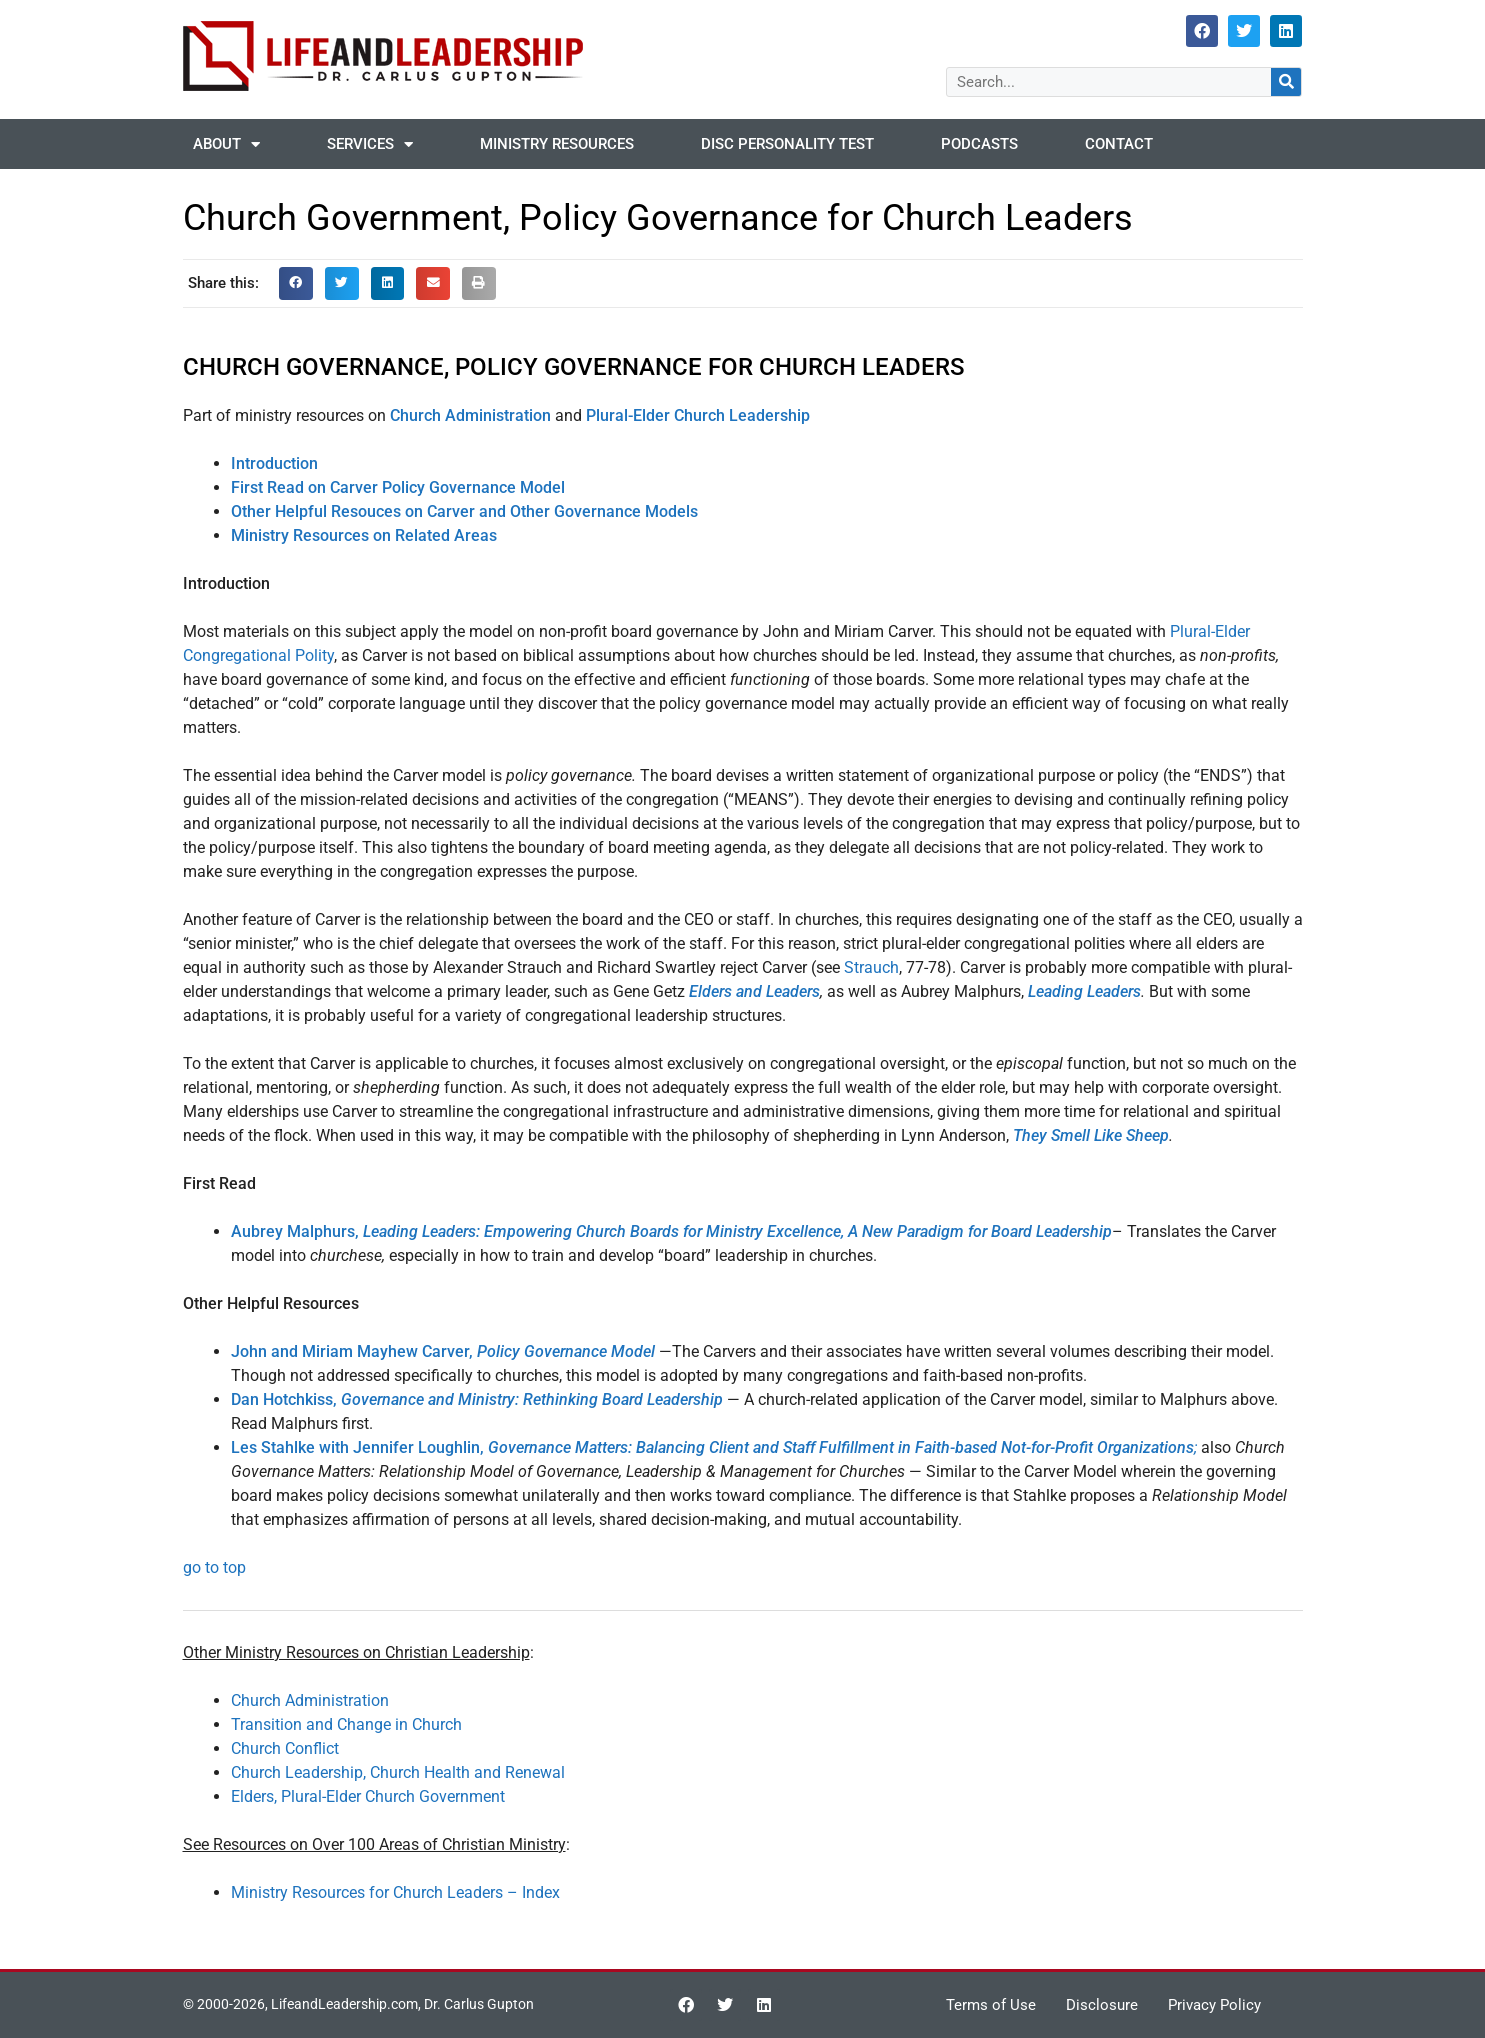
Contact (1119, 144)
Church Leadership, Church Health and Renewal (398, 1772)
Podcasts (979, 144)
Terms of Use (991, 2005)
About (226, 144)
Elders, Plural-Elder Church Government (368, 1796)
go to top (214, 1567)
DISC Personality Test (787, 144)
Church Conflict (285, 1748)
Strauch (871, 967)
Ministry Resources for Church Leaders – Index (395, 1892)
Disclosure (1102, 2005)
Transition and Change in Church (346, 1724)
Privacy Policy (1214, 2005)
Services (370, 144)
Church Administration (310, 1700)
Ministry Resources (557, 144)
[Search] (1286, 82)
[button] (296, 284)
